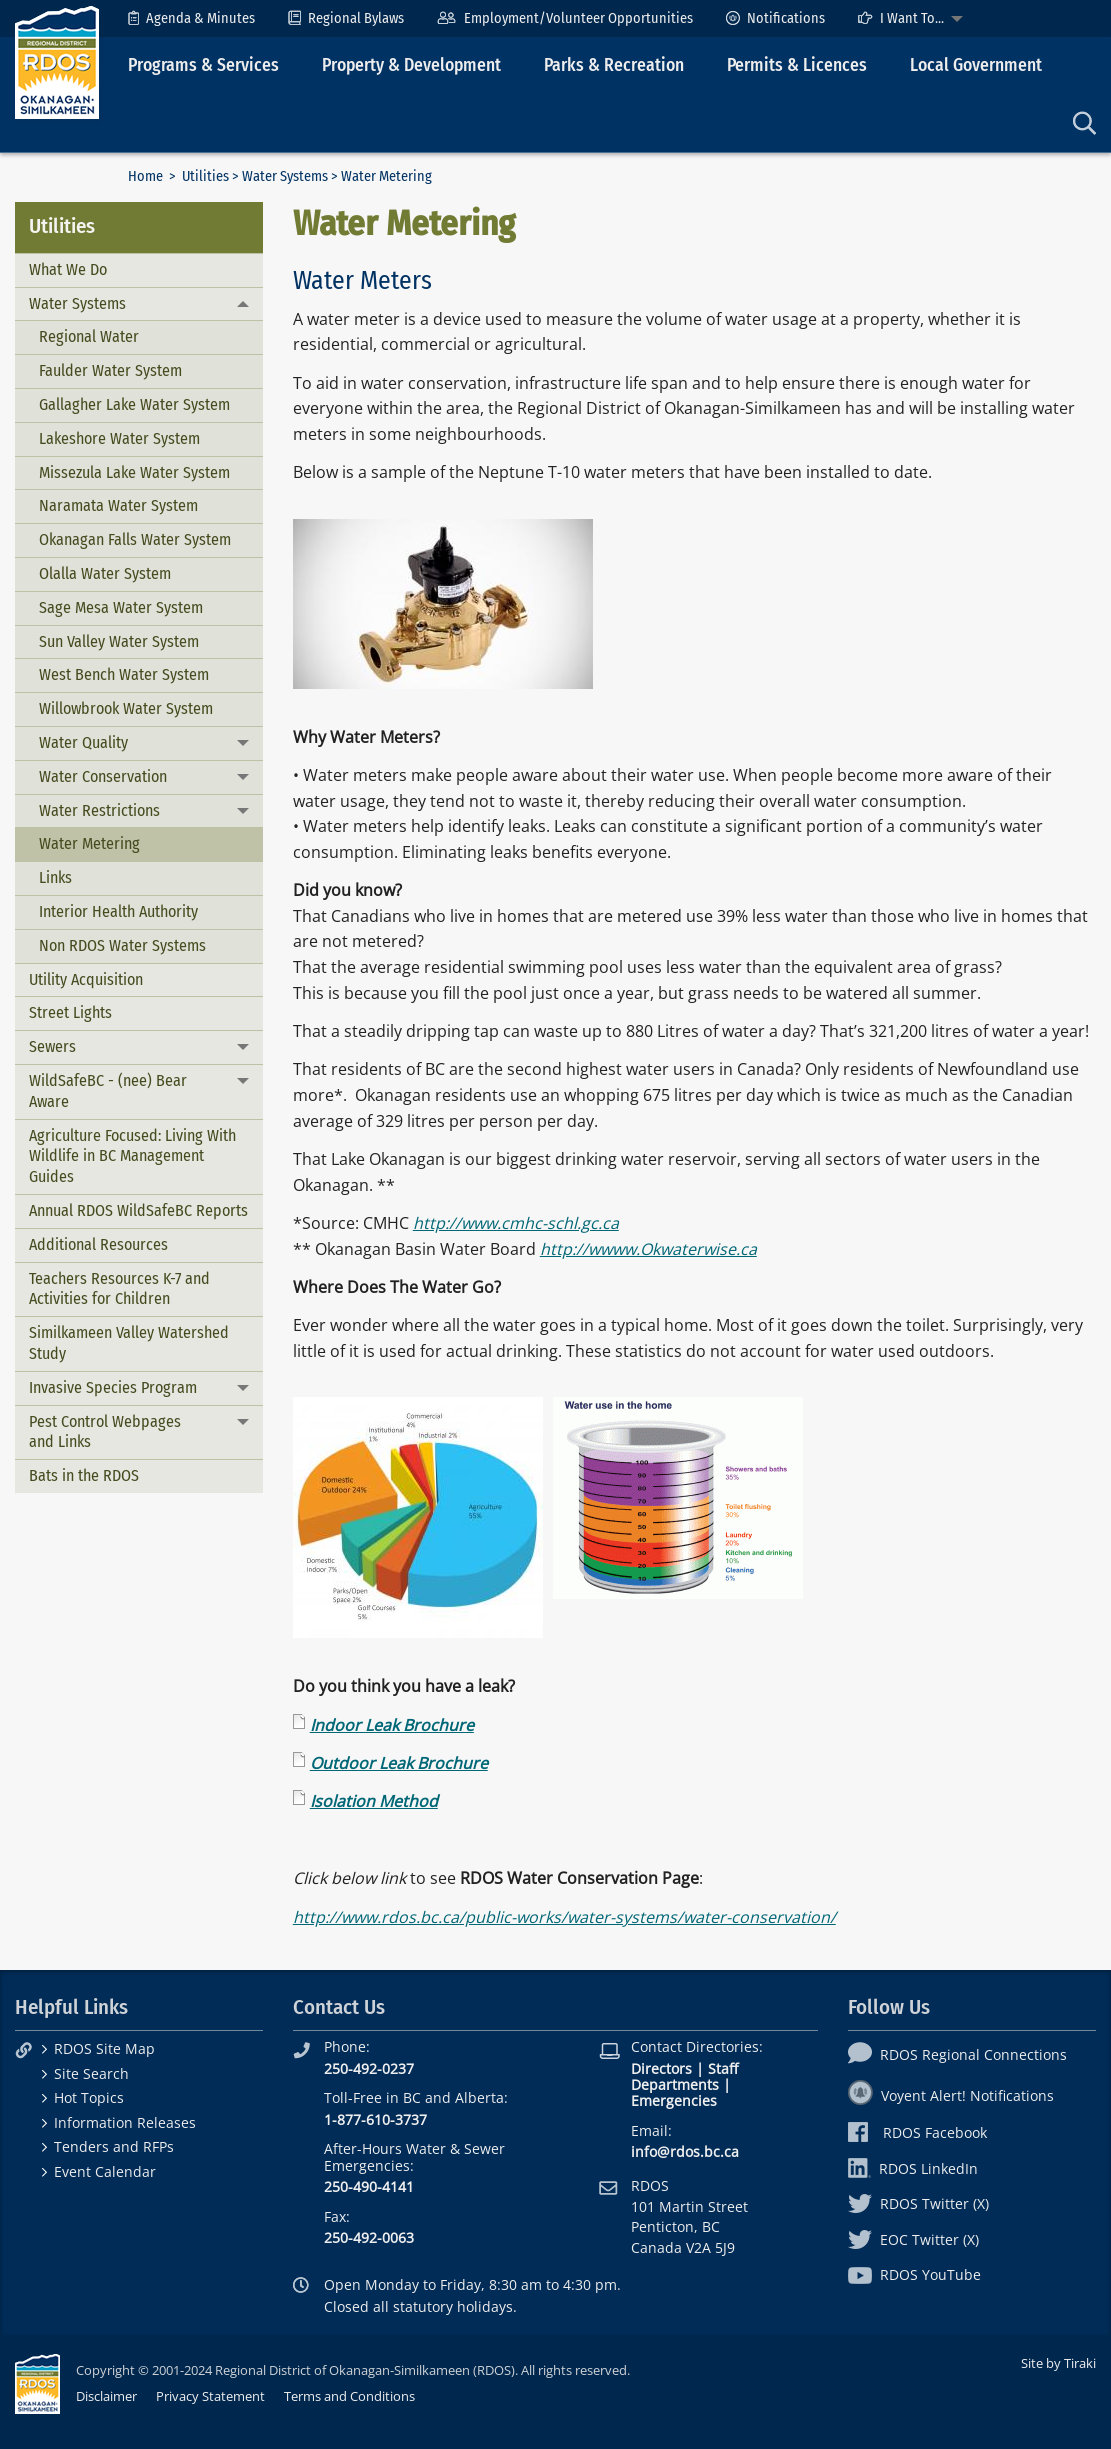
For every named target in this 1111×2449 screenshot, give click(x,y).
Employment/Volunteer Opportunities (564, 18)
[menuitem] (191, 18)
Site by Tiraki (1058, 2363)
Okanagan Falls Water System (135, 539)
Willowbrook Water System (126, 708)
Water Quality (83, 742)
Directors (661, 2068)
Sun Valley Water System (119, 641)
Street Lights (70, 1012)
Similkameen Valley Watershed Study (129, 1343)
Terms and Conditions (349, 2396)
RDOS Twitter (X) (918, 2203)
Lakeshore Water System (119, 438)
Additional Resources (98, 1244)
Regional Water (89, 336)
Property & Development (411, 65)
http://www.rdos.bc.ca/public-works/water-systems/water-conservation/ (564, 1917)
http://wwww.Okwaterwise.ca (648, 1249)
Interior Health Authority (118, 911)
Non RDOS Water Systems (122, 945)
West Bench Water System (124, 674)
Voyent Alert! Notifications (951, 2095)
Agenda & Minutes (191, 18)
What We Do (68, 269)
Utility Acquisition (86, 979)
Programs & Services (203, 65)
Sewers (52, 1046)
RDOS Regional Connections (957, 2054)
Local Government (976, 65)
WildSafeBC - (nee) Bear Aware (108, 1091)
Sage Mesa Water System (121, 607)
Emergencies (674, 2100)
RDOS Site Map (104, 2048)
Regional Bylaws (346, 18)
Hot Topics (89, 2097)
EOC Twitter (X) (913, 2239)
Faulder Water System (110, 370)
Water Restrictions (99, 810)
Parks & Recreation (614, 65)
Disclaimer (106, 2396)
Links (55, 877)
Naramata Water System (118, 505)
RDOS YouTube (914, 2274)
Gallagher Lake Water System (134, 404)
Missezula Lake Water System (134, 472)
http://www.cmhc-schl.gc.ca (516, 1223)
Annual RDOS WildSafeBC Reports (138, 1210)
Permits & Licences (797, 65)
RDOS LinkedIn (913, 2168)
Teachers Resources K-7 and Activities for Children (119, 1289)
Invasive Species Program (113, 1387)
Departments (675, 2084)
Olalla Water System (105, 573)
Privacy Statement (210, 2396)
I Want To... (901, 18)
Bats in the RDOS (84, 1475)
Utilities (205, 176)
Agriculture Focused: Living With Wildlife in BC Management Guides (132, 1156)
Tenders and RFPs (114, 2146)
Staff (723, 2068)
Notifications (775, 18)
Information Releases (125, 2122)
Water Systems (285, 176)
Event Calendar (105, 2171)
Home (145, 176)
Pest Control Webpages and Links (105, 1432)
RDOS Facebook (917, 2132)
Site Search (91, 2073)
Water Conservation (103, 776)
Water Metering (89, 843)
